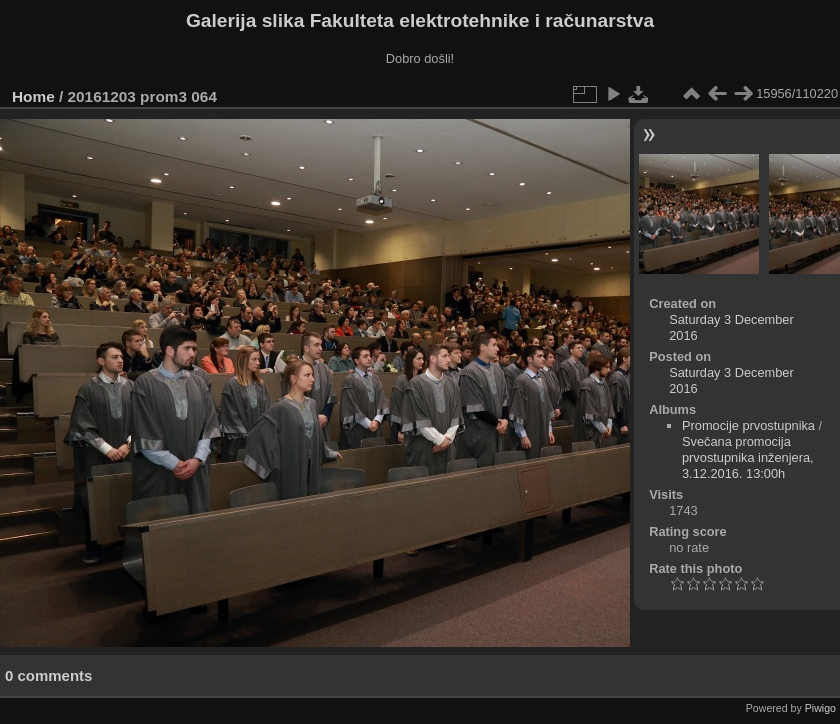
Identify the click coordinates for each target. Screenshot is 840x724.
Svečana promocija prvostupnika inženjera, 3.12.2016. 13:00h (748, 457)
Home (33, 96)
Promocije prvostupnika (748, 425)
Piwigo (820, 708)
